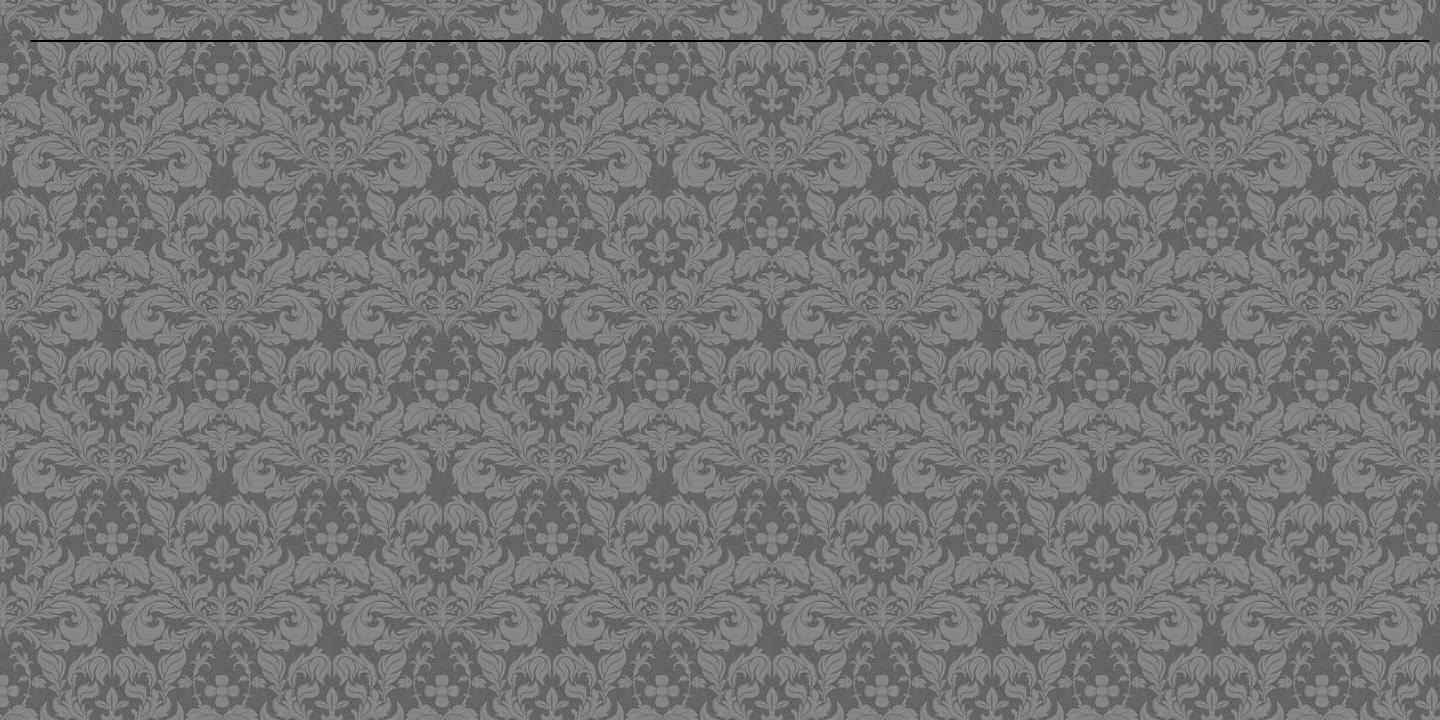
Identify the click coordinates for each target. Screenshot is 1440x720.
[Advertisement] (583, 195)
